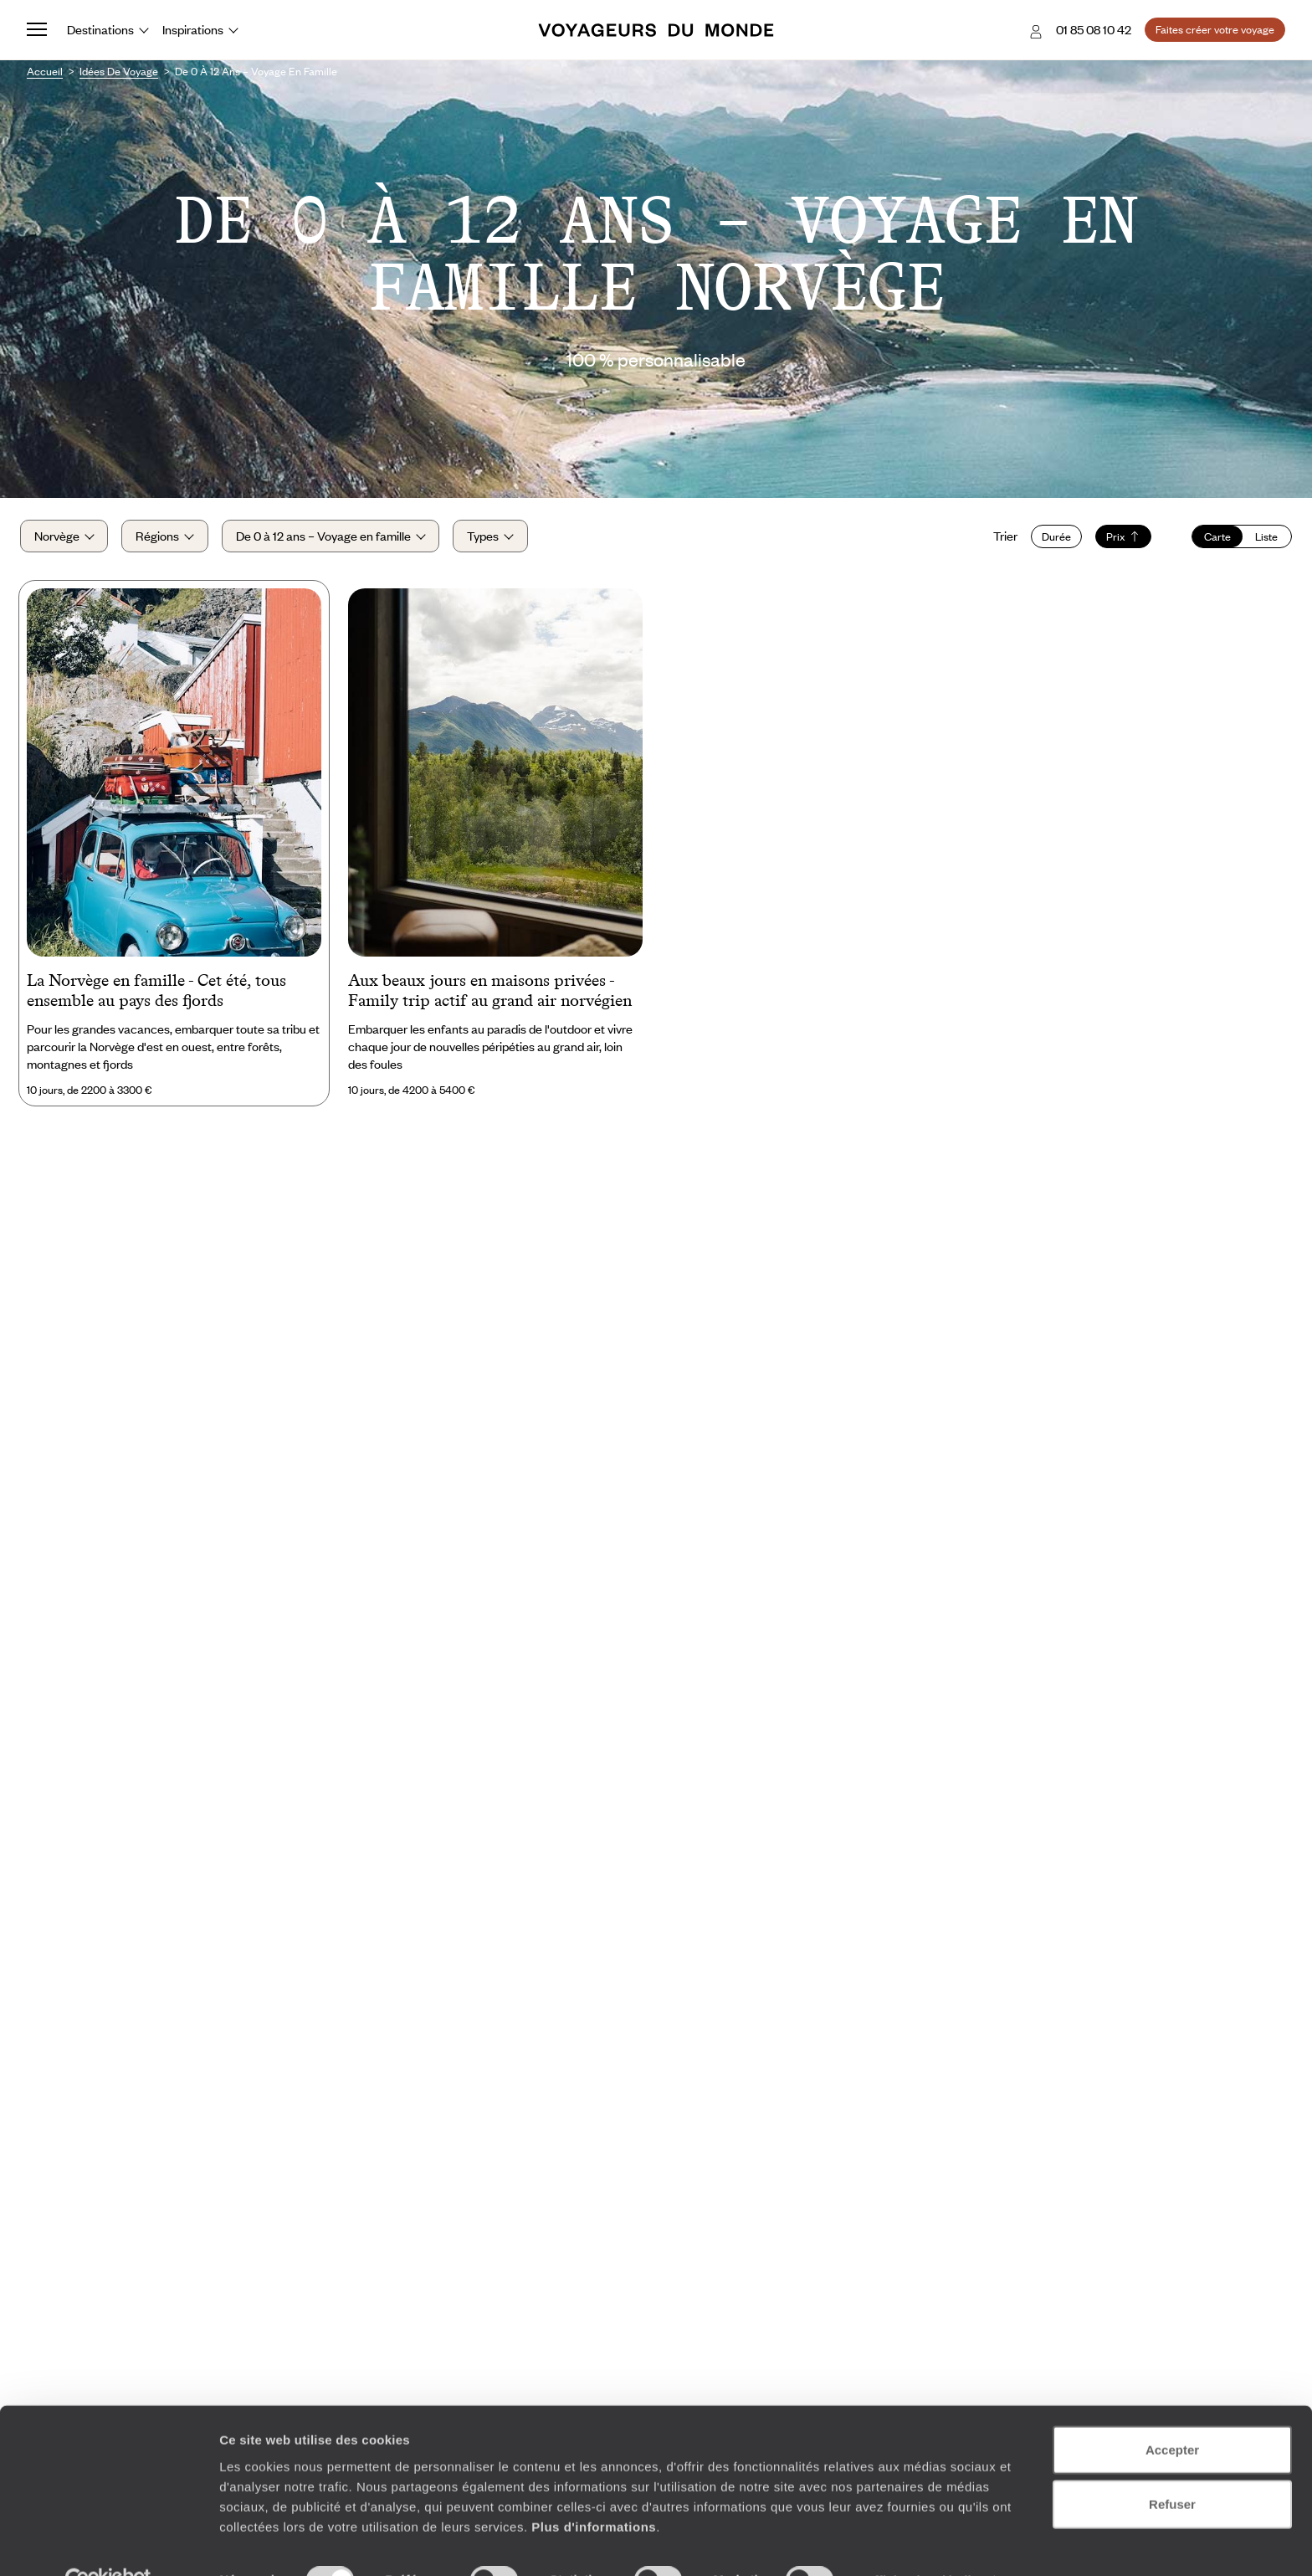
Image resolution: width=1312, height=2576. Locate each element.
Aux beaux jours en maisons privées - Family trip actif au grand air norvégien (490, 998)
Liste (1259, 540)
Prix (1116, 540)
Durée (1049, 540)
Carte (1210, 540)
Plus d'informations (593, 2488)
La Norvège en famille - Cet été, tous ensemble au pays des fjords (156, 998)
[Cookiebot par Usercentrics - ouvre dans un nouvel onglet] (108, 2543)
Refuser (1172, 2467)
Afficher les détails (921, 2543)
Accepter (1172, 2411)
